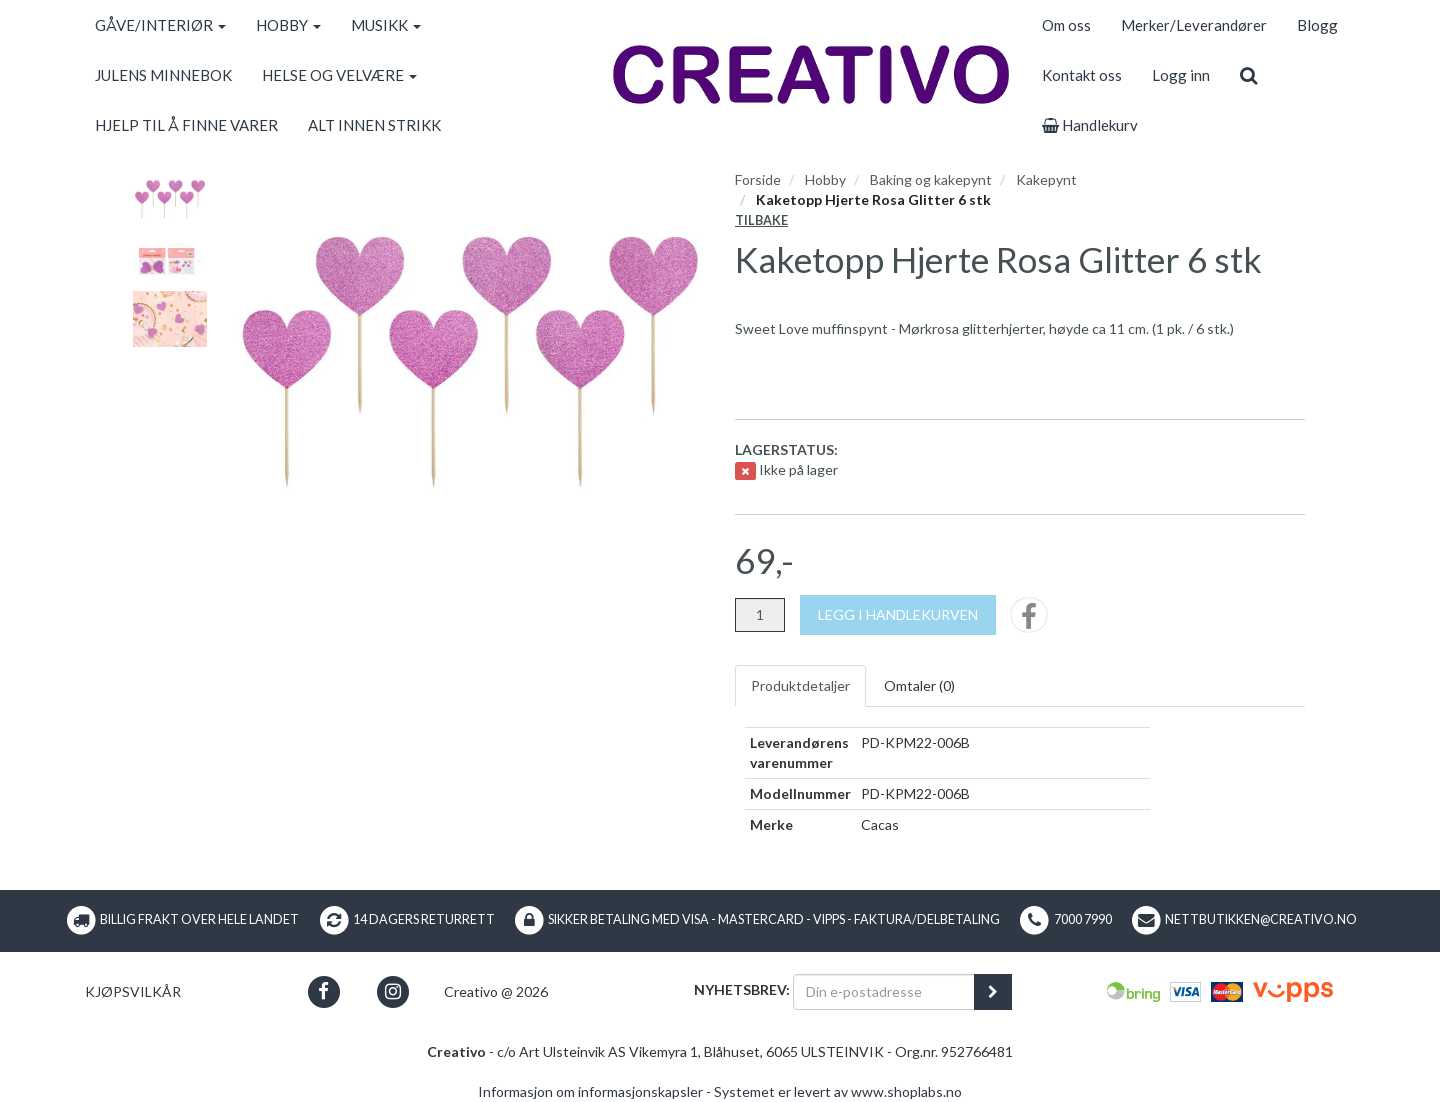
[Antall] (760, 615)
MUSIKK (386, 25)
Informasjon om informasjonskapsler (590, 1091)
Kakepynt (1046, 179)
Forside (758, 179)
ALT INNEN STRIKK (374, 125)
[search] (1248, 75)
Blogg (1317, 25)
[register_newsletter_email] (993, 992)
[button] (323, 991)
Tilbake (761, 220)
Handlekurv (1090, 125)
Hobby (825, 179)
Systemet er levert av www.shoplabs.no (838, 1091)
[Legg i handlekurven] (898, 615)
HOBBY (288, 25)
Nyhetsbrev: (742, 989)
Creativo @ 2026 (496, 991)
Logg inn (1181, 75)
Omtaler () (919, 685)
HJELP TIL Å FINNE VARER (186, 125)
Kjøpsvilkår (133, 991)
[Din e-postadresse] (884, 992)
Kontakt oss (1082, 75)
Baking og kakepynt (931, 179)
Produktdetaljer (800, 685)
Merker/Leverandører (1194, 25)
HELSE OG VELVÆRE (339, 75)
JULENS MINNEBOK (163, 75)
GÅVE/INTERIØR (160, 25)
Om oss (1066, 25)
